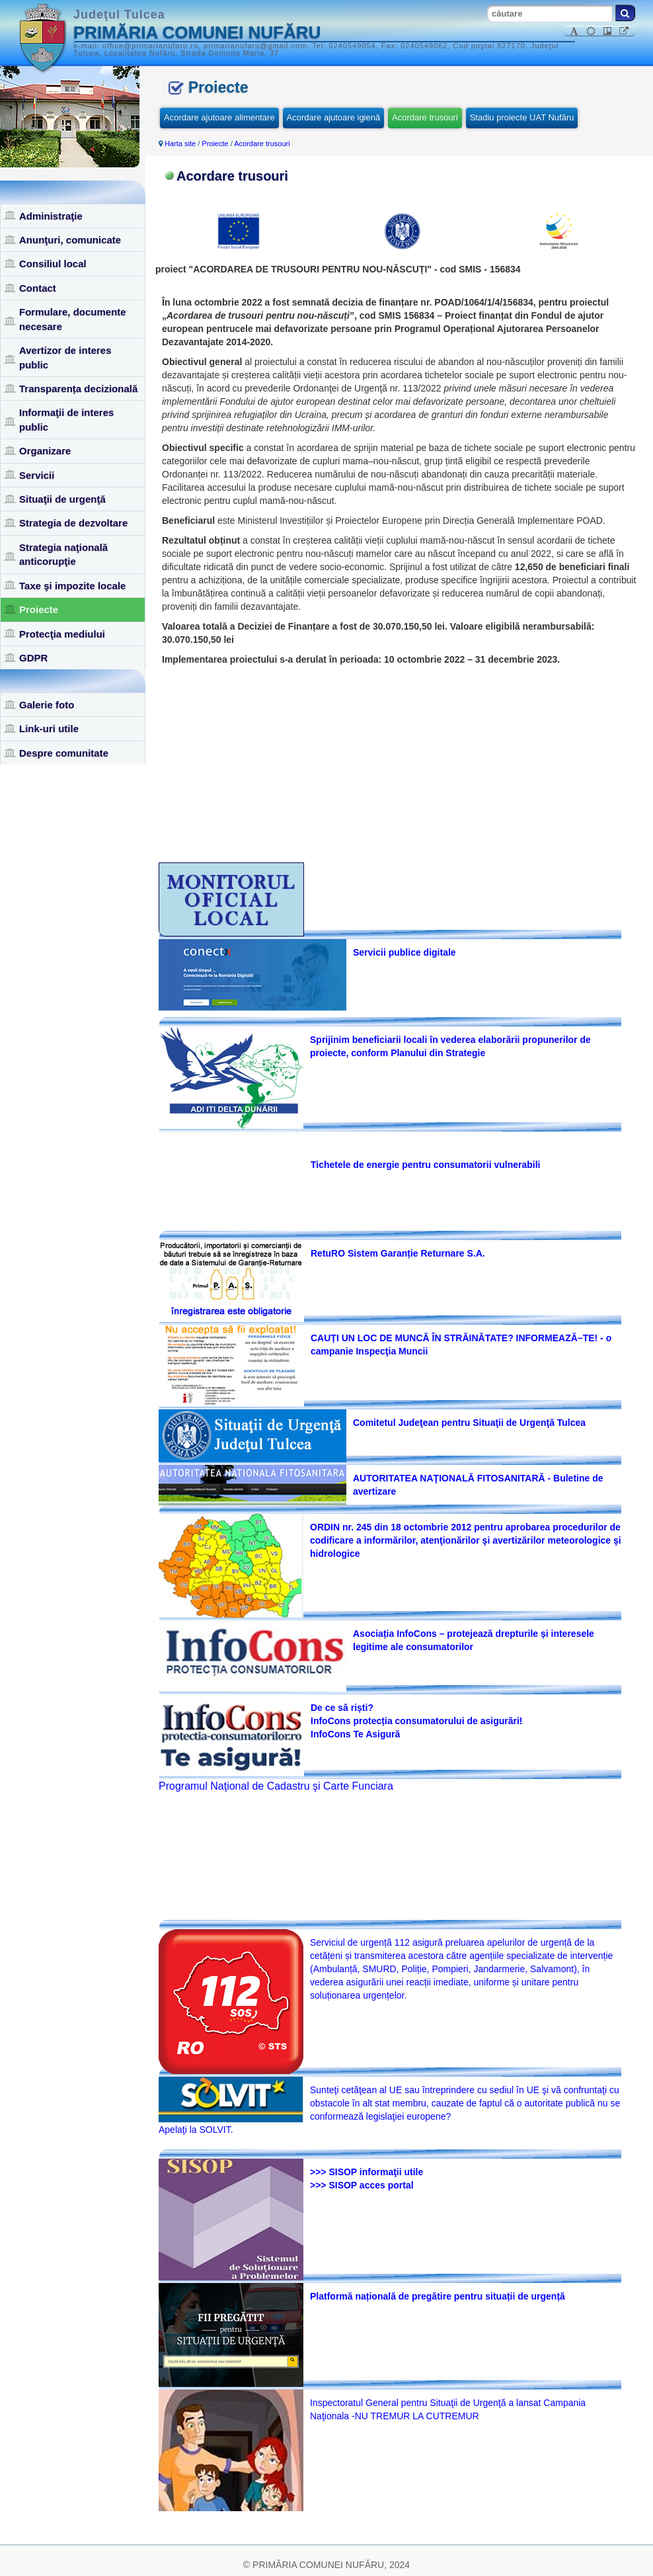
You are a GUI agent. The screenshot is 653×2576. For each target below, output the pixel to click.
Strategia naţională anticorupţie (63, 554)
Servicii (36, 475)
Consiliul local (53, 263)
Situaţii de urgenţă (62, 499)
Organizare (45, 450)
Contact (37, 288)
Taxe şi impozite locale (72, 585)
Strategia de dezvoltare (73, 522)
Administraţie (51, 216)
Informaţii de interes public (66, 419)
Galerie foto (46, 704)
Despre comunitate (63, 753)
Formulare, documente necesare (72, 318)
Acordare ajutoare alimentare (219, 117)
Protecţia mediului (62, 634)
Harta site (180, 143)
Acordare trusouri (425, 117)
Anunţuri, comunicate (70, 239)
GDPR (33, 657)
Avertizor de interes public (65, 357)
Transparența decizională (78, 388)
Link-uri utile (49, 728)
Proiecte (38, 609)
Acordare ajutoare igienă (334, 117)
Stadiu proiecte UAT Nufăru (522, 117)
